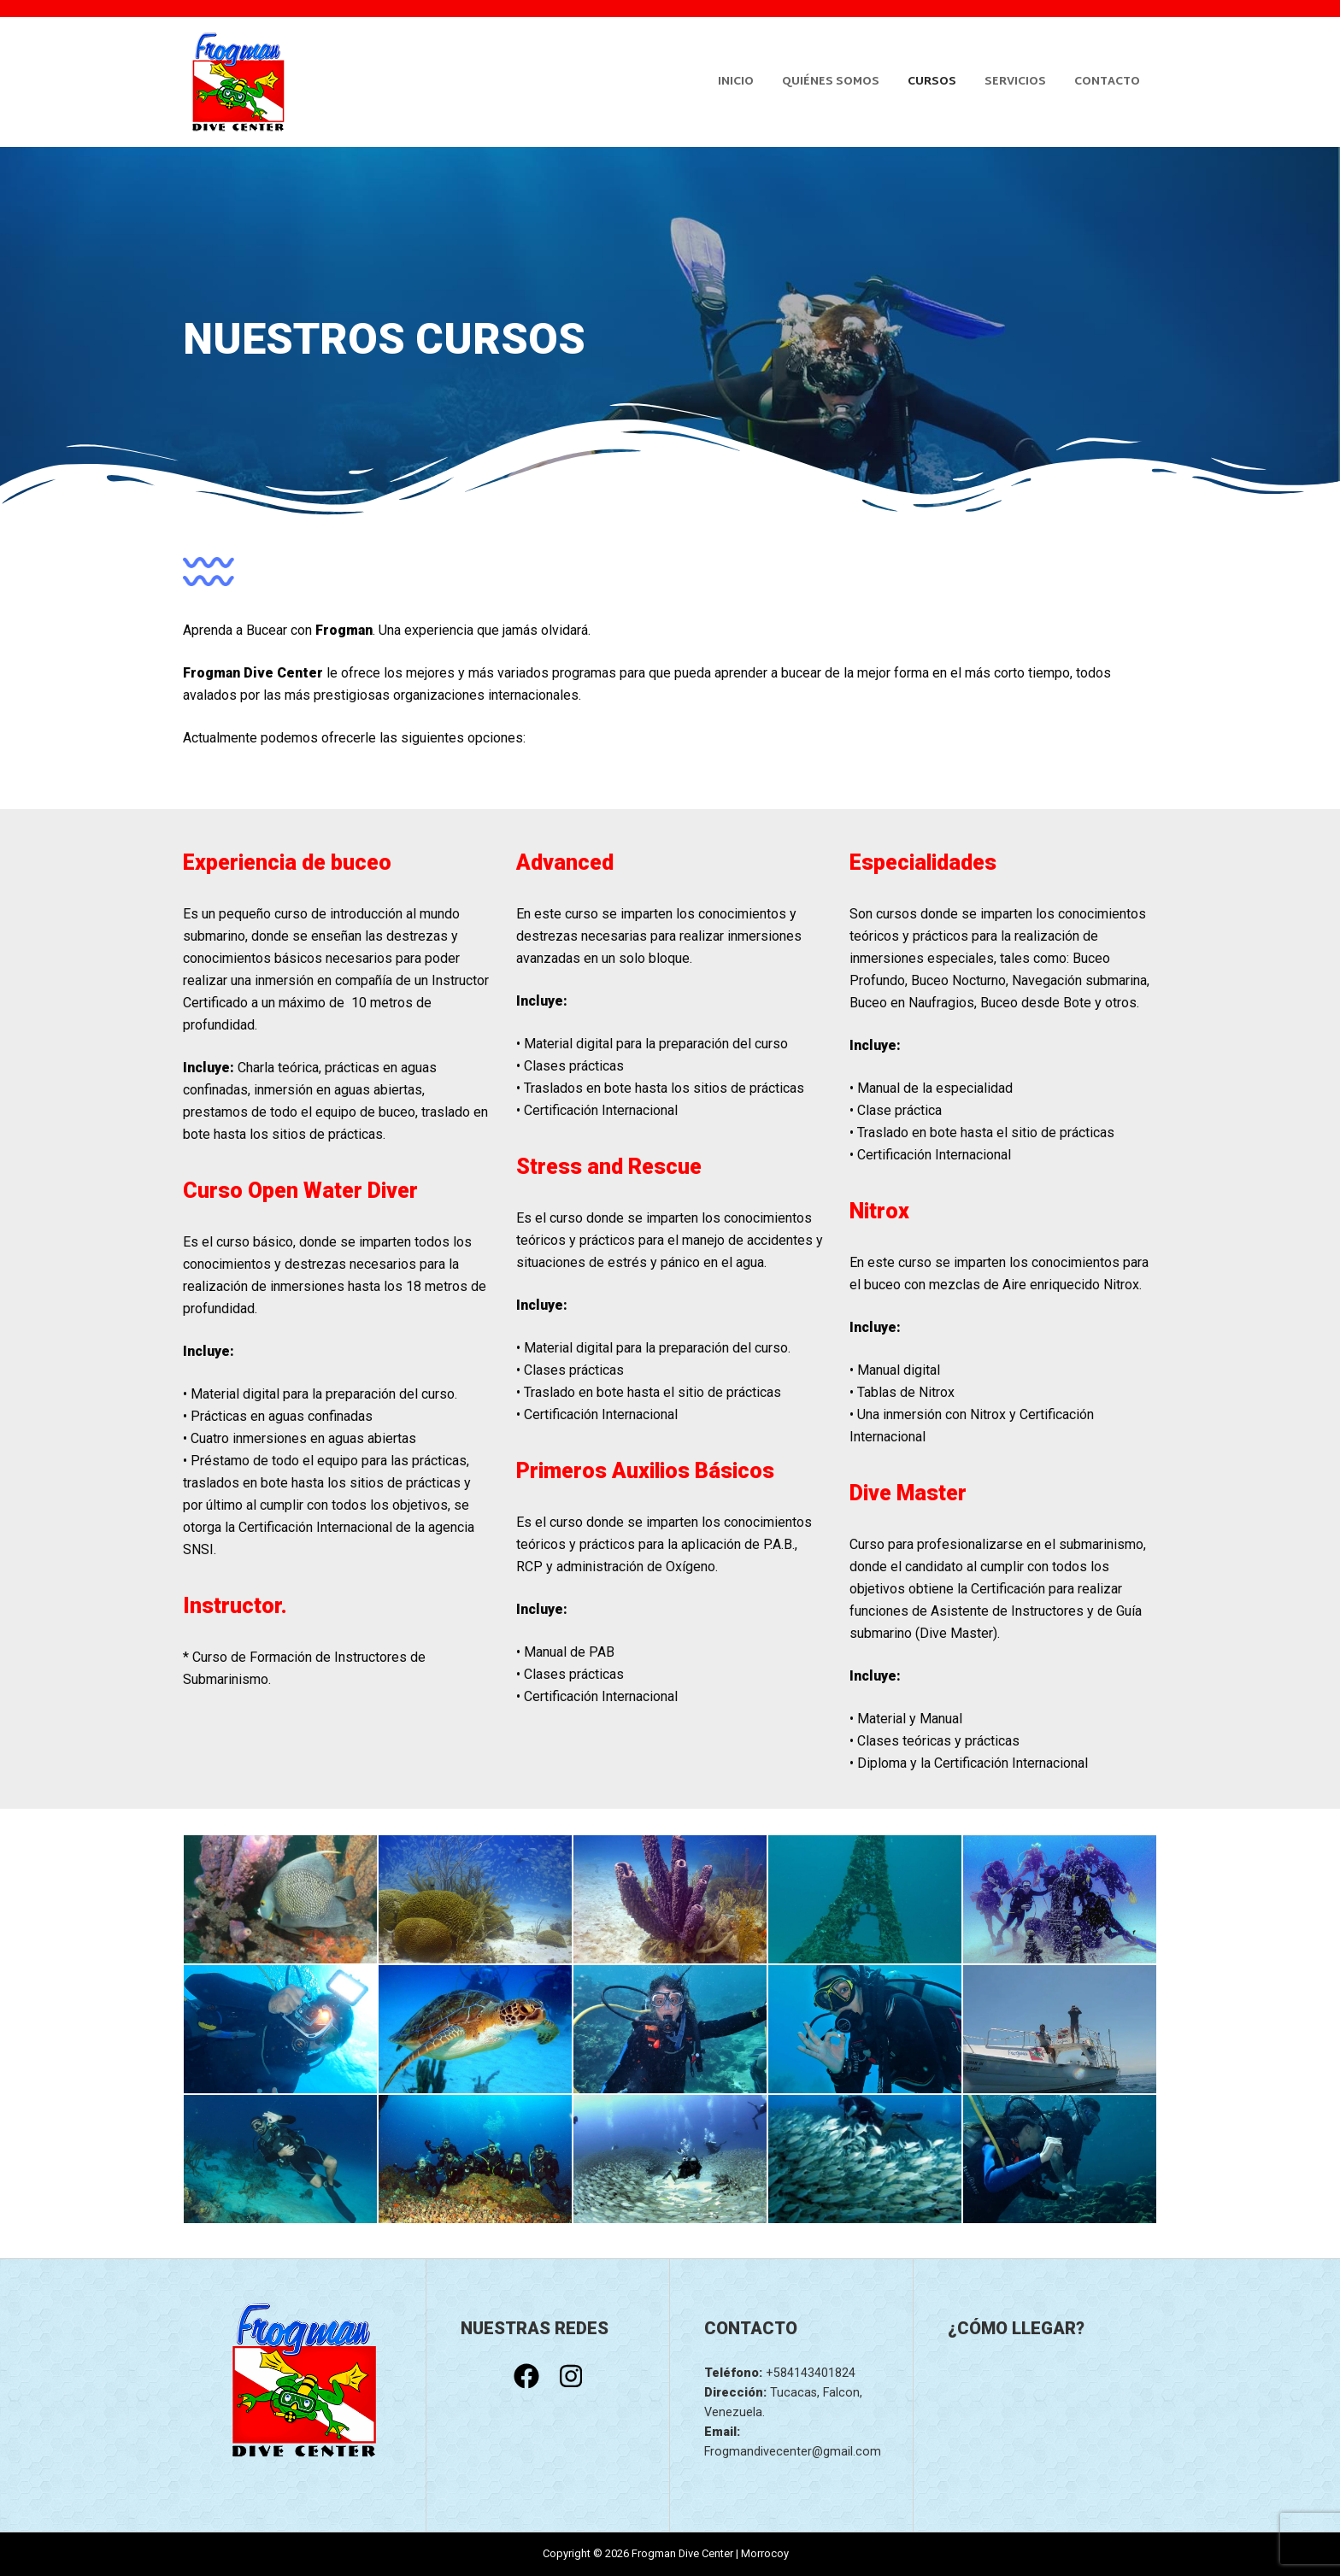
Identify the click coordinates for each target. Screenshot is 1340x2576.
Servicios (1015, 82)
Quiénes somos (830, 82)
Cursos (932, 82)
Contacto (1107, 82)
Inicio (736, 82)
